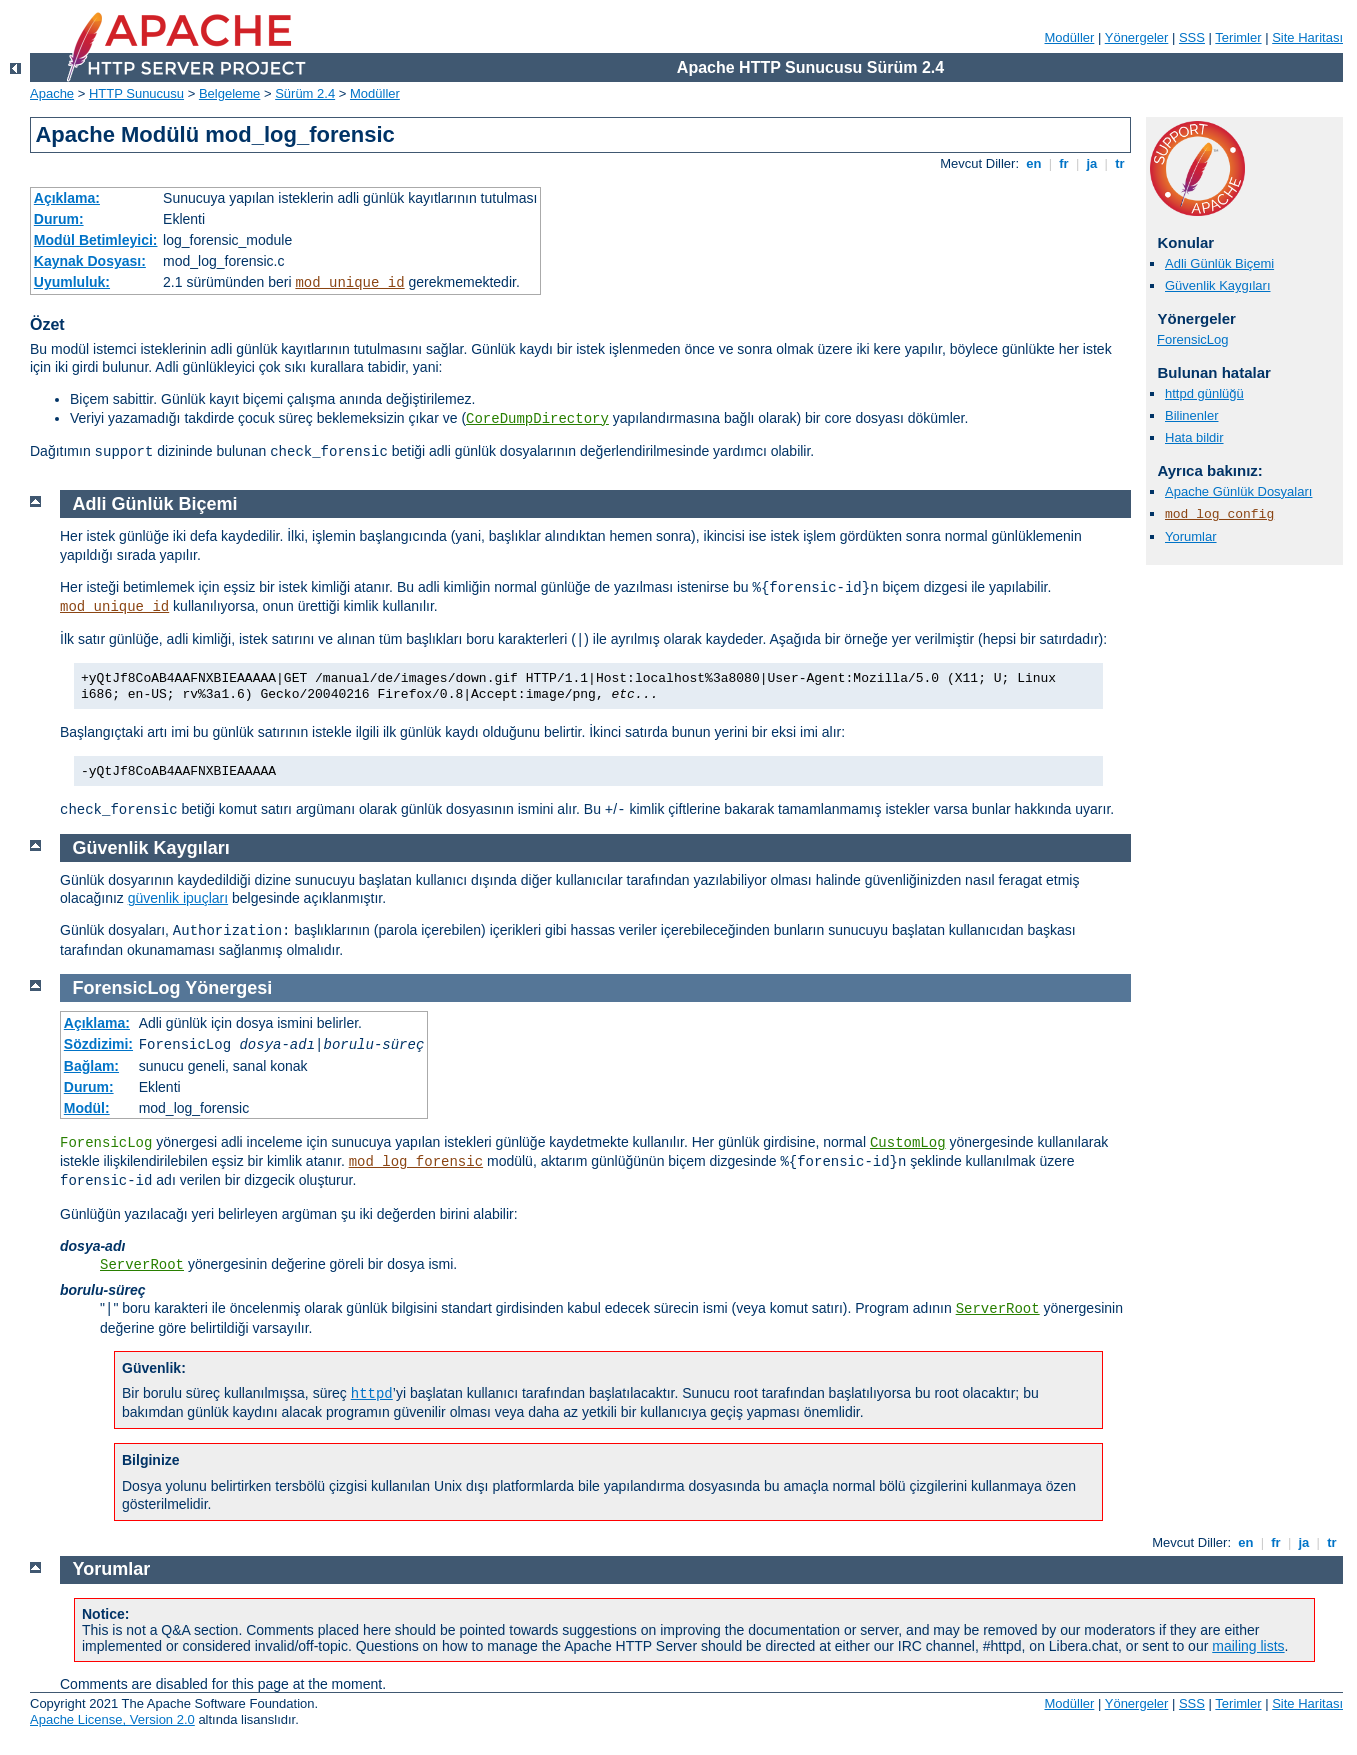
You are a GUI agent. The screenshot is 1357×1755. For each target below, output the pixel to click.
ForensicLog (1193, 339)
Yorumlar (1191, 536)
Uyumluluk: (72, 282)
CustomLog (908, 1143)
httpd (372, 1394)
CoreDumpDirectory (537, 419)
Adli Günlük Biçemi (1219, 263)
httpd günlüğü (1204, 393)
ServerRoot (142, 1265)
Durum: (59, 219)
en (1034, 163)
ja (1092, 163)
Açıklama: (67, 198)
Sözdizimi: (98, 1044)
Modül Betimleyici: (96, 240)
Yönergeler (1137, 37)
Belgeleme (229, 93)
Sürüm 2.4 (305, 93)
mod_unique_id (349, 283)
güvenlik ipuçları (178, 898)
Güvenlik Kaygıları (1218, 285)
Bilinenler (1191, 415)
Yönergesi (228, 988)
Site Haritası (1307, 37)
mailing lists (1248, 1646)
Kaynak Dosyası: (90, 261)
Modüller (1070, 37)
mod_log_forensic (416, 1162)
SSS (1192, 37)
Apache (52, 93)
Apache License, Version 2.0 (112, 1719)
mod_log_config (1219, 514)
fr (1064, 163)
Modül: (87, 1108)
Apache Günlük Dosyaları (1238, 491)
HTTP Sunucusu (136, 93)
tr (1120, 163)
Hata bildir (1194, 437)
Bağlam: (91, 1066)
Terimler (1238, 37)
